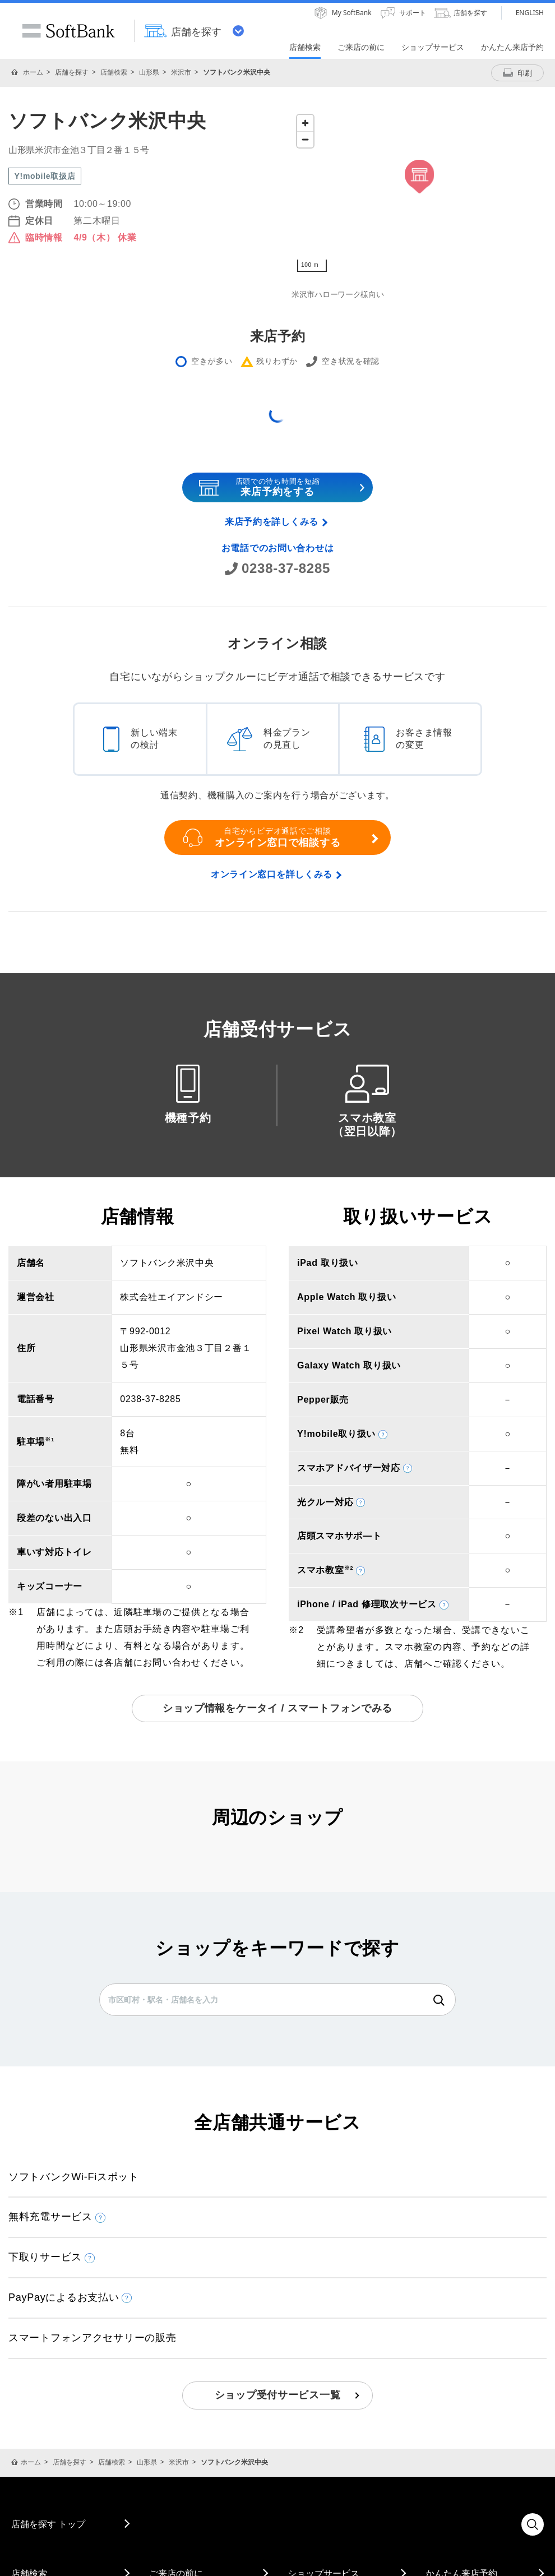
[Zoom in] (305, 123)
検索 (439, 2000)
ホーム (33, 72)
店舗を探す (72, 72)
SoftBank (68, 31)
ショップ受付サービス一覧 (278, 2395)
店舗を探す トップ (48, 2524)
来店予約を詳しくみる (271, 521)
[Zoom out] (305, 139)
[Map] (419, 193)
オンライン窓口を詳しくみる (271, 874)
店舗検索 (113, 72)
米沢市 (181, 72)
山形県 (149, 72)
